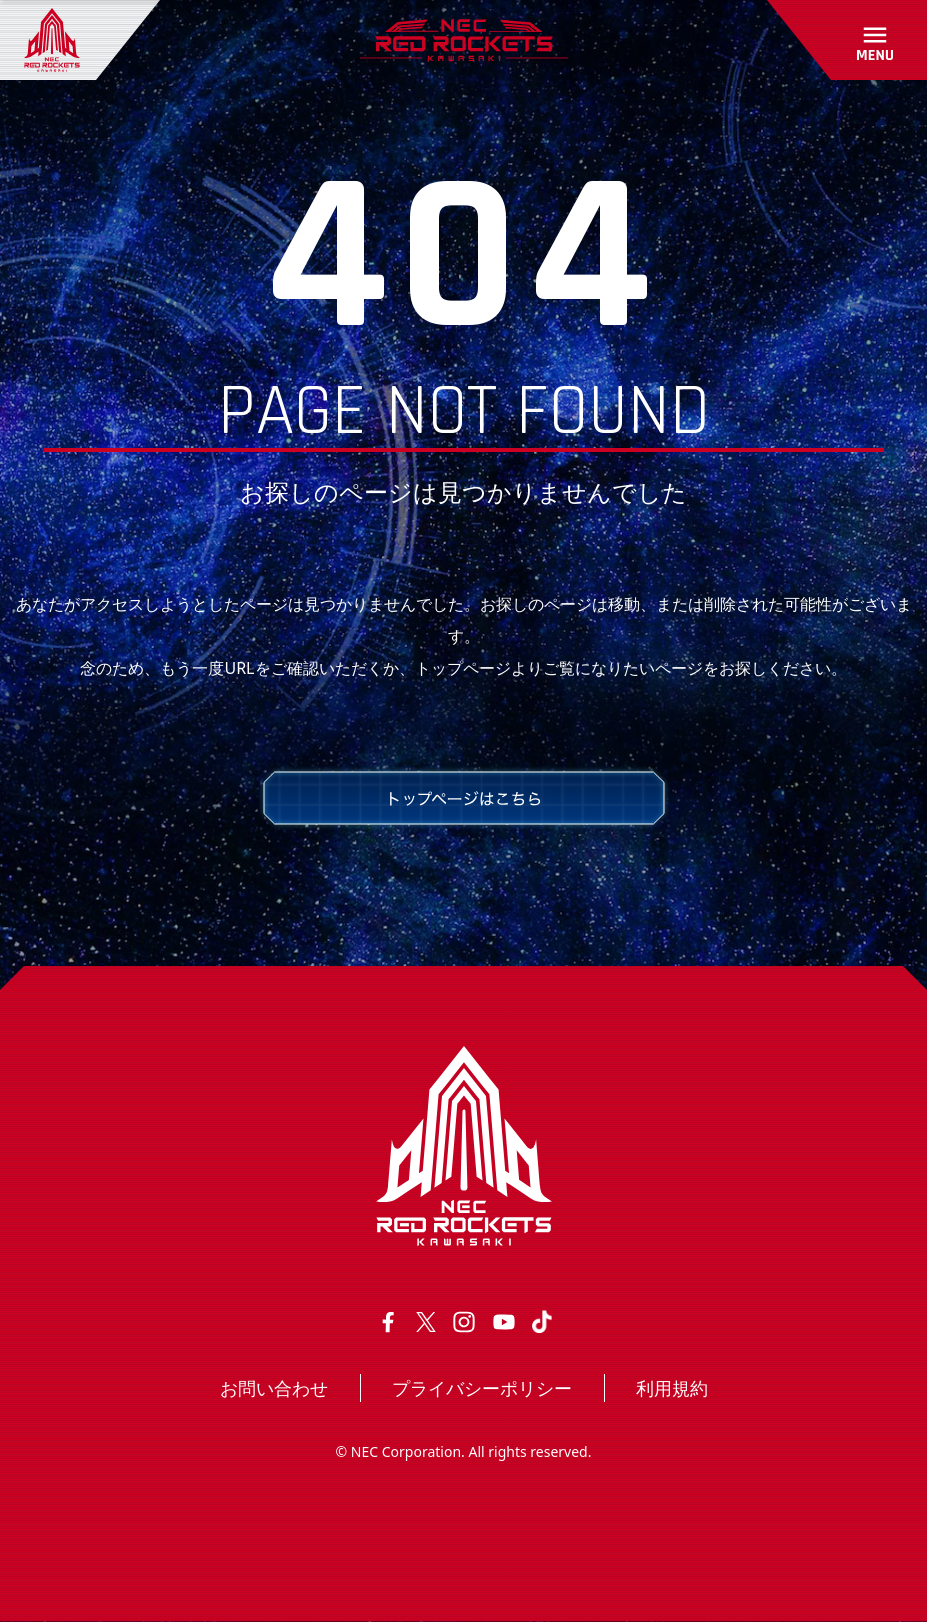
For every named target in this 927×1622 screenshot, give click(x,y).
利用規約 (672, 1388)
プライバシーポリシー (482, 1388)
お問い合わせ (274, 1388)
